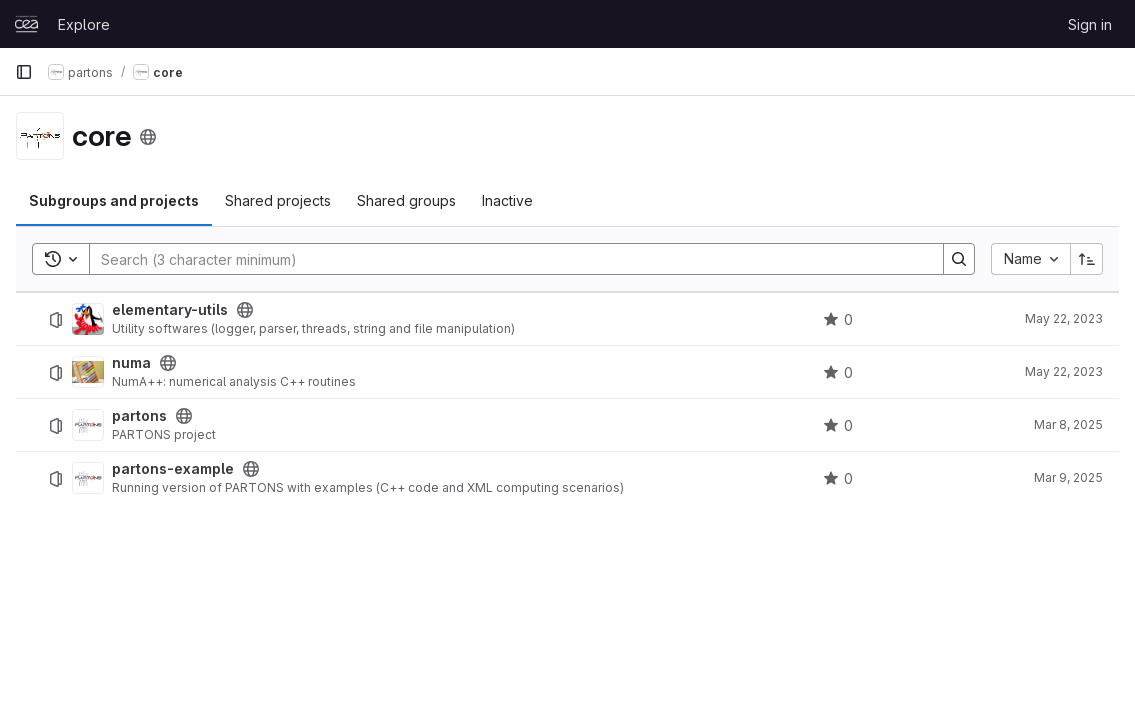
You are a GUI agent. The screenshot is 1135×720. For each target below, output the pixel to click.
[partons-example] (88, 478)
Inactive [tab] (507, 200)
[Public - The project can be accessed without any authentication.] (245, 310)
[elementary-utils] (88, 319)
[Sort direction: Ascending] (1087, 259)
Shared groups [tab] (406, 200)
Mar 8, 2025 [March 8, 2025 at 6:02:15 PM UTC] (1068, 424)
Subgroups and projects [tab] (114, 200)
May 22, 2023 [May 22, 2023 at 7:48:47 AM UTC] (1064, 371)
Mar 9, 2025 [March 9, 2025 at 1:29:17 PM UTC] (1068, 477)
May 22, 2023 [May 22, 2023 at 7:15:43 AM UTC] (1064, 318)
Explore (84, 24)
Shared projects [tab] (278, 200)
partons (139, 416)
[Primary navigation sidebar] (24, 72)
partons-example (173, 469)
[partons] (88, 425)
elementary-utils (170, 310)
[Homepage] (26, 24)
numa (131, 363)
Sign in (1090, 24)
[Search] (506, 259)
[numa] (88, 372)
